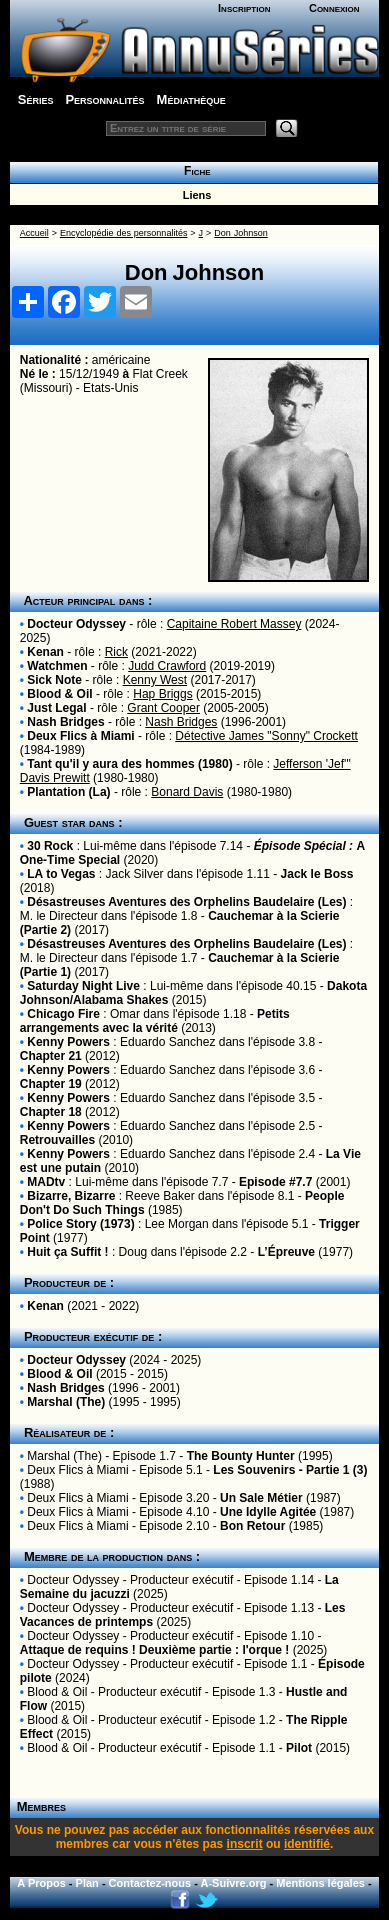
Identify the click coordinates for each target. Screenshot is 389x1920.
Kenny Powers (68, 1042)
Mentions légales (320, 1883)
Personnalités (104, 99)
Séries (36, 99)
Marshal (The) (66, 1402)
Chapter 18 (51, 1112)
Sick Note (54, 680)
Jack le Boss (317, 874)
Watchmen (57, 666)
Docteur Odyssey (76, 624)
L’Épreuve (286, 1252)
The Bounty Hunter (241, 1456)
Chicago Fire (63, 1014)
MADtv (46, 1182)
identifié (307, 1844)
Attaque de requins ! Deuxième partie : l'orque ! (155, 1650)
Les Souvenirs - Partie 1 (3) (290, 1470)
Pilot (299, 1748)
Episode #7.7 (275, 1182)
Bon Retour (252, 1526)
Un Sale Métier (261, 1498)
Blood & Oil (59, 694)
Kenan (45, 652)
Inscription (244, 8)
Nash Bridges (65, 722)
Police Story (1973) (80, 1224)
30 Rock (50, 846)
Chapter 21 (51, 1056)
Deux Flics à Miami (80, 736)
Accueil (34, 233)
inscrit (245, 1844)
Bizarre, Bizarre (71, 1196)
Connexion (334, 8)
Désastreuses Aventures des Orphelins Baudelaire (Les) (186, 902)
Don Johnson (241, 233)
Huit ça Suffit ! (67, 1252)
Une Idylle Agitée (268, 1512)
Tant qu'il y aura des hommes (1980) (129, 764)
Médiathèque (191, 99)
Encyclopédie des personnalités (123, 233)
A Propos (41, 1883)
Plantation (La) (68, 792)
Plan (87, 1883)
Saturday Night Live (83, 986)
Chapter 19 (51, 1084)
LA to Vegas (61, 874)
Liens (194, 195)
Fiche (193, 171)
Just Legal (56, 708)
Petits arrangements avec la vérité (155, 1021)
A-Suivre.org (233, 1883)
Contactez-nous (150, 1883)
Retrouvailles (57, 1140)
